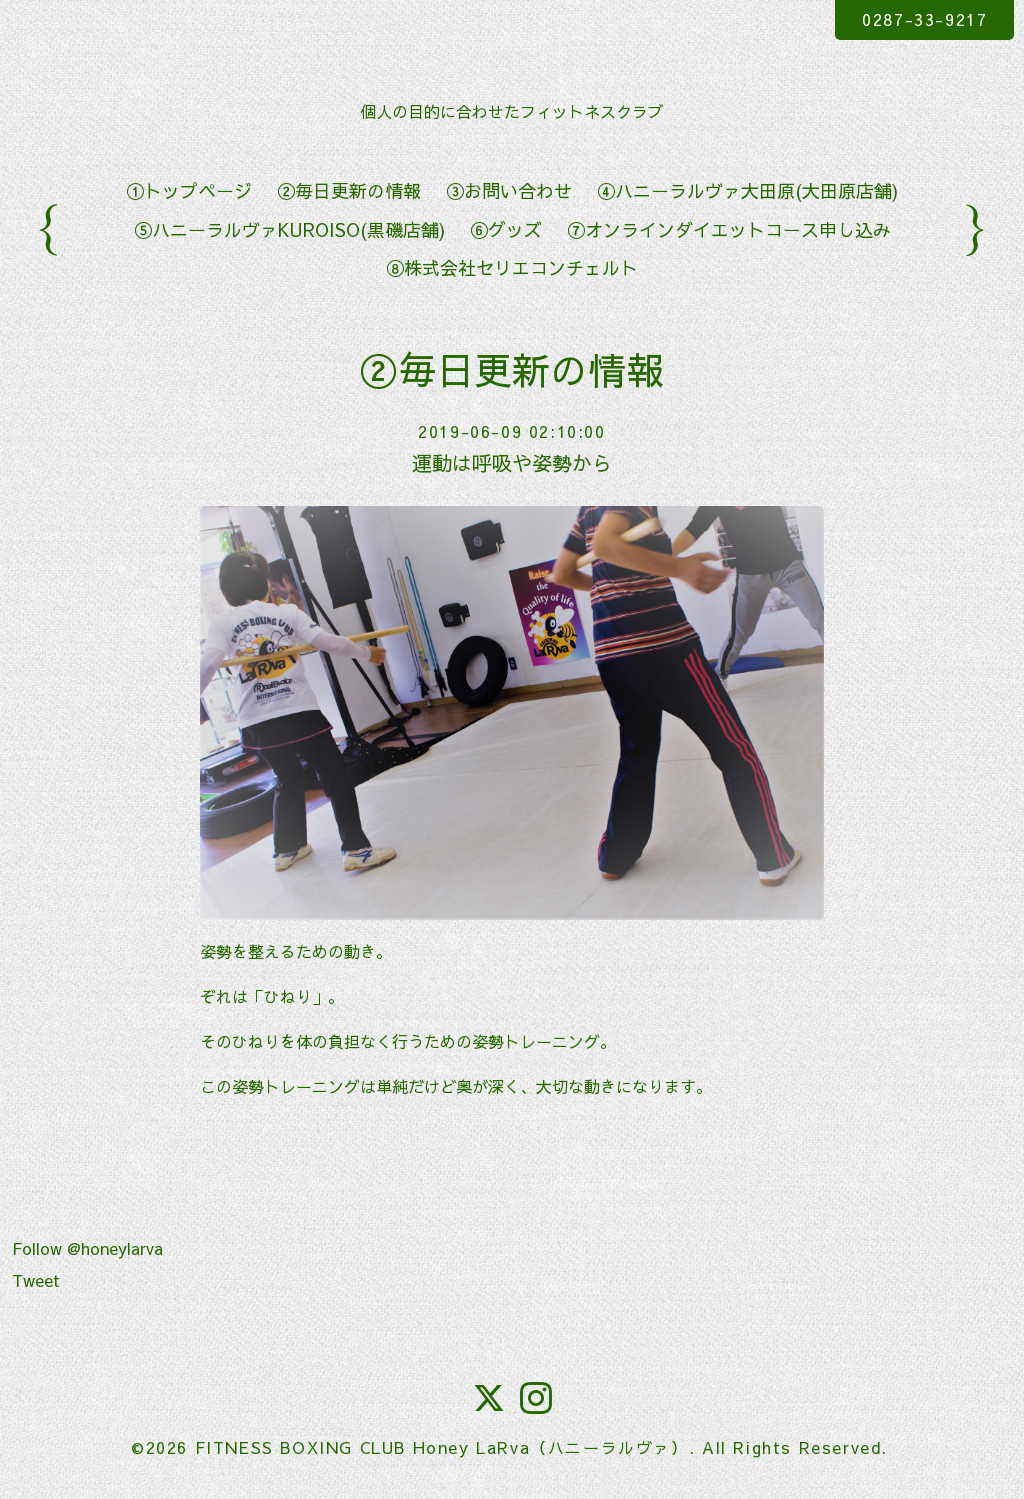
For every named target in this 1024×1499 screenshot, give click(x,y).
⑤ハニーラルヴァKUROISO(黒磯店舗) (289, 229)
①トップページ (189, 190)
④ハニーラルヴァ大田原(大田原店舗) (747, 190)
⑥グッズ (506, 229)
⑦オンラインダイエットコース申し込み (729, 229)
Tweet (36, 1280)
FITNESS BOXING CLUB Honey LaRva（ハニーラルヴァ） (442, 1447)
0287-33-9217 (924, 19)
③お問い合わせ (509, 190)
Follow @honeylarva (87, 1248)
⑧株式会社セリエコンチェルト (512, 267)
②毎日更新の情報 (349, 190)
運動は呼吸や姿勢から (512, 462)
